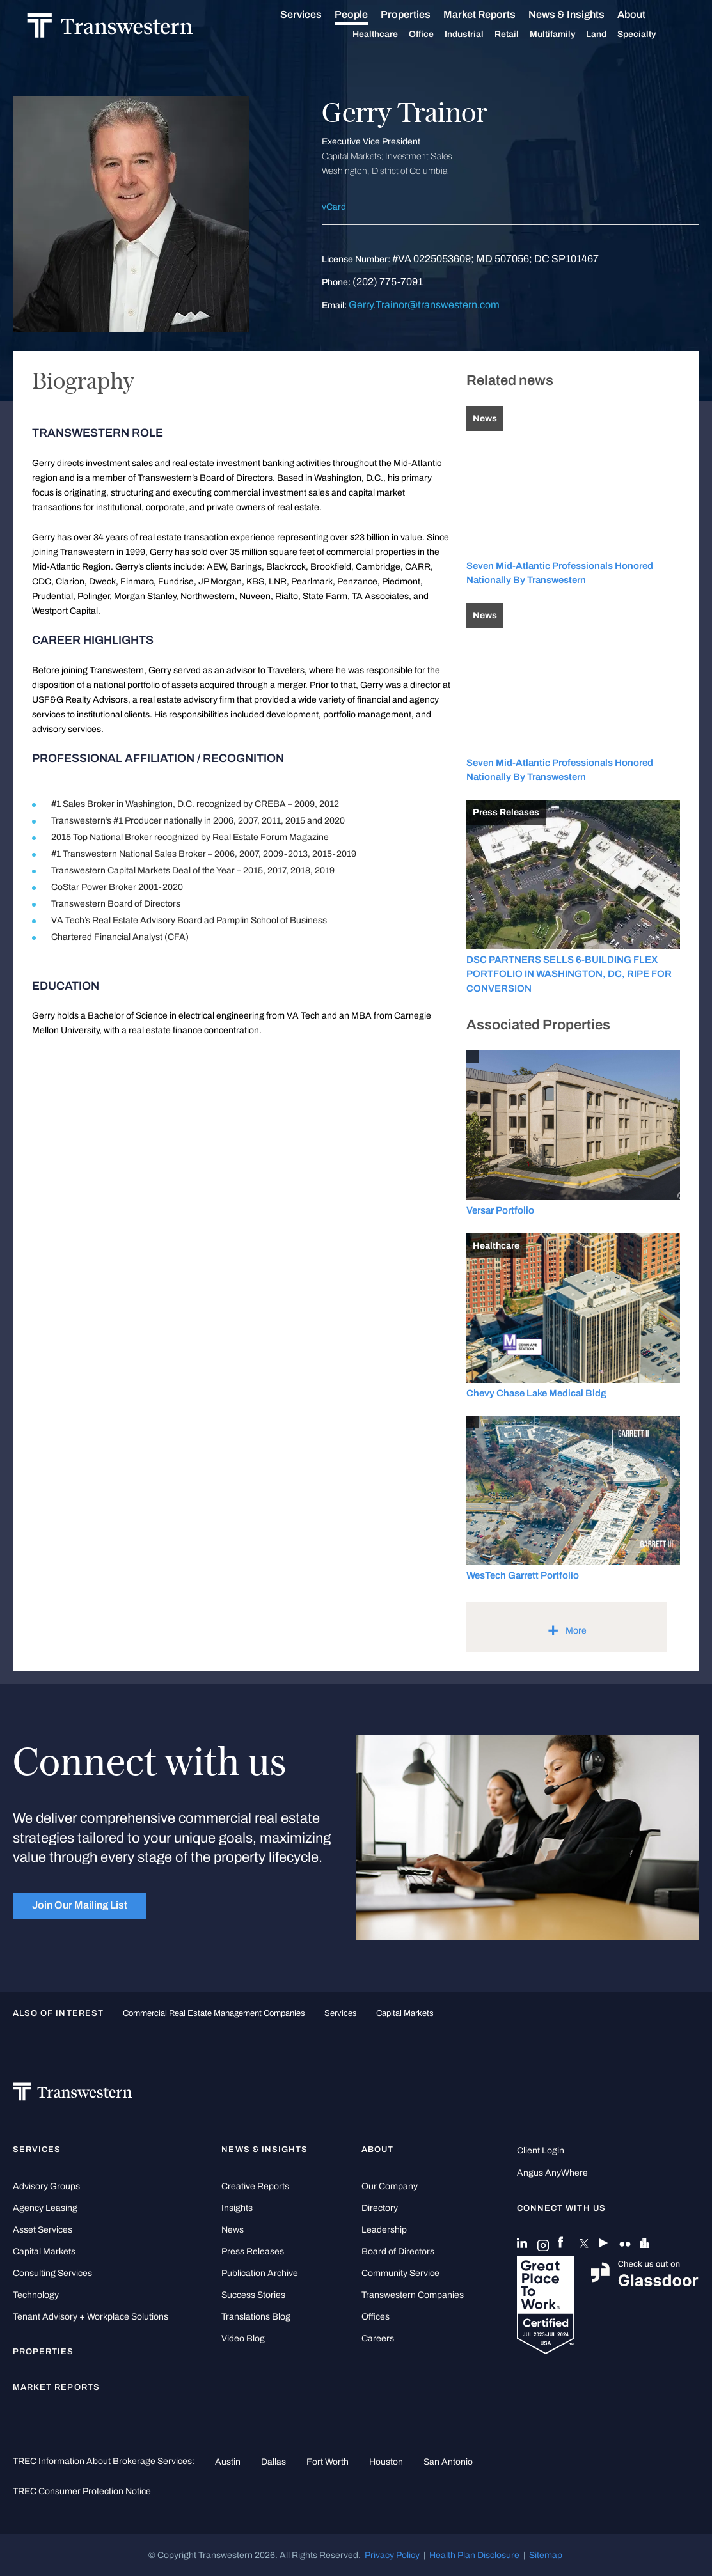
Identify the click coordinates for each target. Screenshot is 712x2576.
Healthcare (389, 34)
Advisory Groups (46, 2186)
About (645, 14)
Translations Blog (255, 2317)
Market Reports (493, 14)
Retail (521, 34)
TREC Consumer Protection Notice (82, 2491)
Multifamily (566, 34)
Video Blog (243, 2338)
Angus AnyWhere (552, 2173)
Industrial (478, 34)
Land (610, 34)
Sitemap (545, 2555)
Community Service (400, 2273)
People (365, 14)
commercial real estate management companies (214, 2013)
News (232, 2230)
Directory (379, 2208)
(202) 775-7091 (387, 281)
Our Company (389, 2186)
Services (315, 14)
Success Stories (253, 2295)
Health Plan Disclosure (474, 2555)
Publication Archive (259, 2273)
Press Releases (252, 2251)
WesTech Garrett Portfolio (522, 1575)
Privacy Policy (392, 2555)
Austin (228, 2461)
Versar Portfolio (500, 1210)
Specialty (650, 34)
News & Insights (580, 14)
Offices (375, 2317)
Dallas (273, 2461)
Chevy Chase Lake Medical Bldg (536, 1393)
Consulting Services (52, 2273)
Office (435, 34)
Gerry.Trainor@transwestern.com (424, 304)
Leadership (384, 2230)
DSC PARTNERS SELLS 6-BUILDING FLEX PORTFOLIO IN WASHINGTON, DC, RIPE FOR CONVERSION (569, 974)
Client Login (540, 2150)
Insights (237, 2208)
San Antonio (448, 2461)
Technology (36, 2295)
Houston (386, 2461)
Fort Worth (327, 2461)
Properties (420, 14)
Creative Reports (255, 2186)
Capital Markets (405, 2013)
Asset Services (42, 2230)
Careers (377, 2338)
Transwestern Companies (412, 2295)
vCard (334, 207)
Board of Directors (397, 2251)
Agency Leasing (45, 2208)
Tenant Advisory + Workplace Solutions (90, 2317)
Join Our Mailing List (79, 1905)
